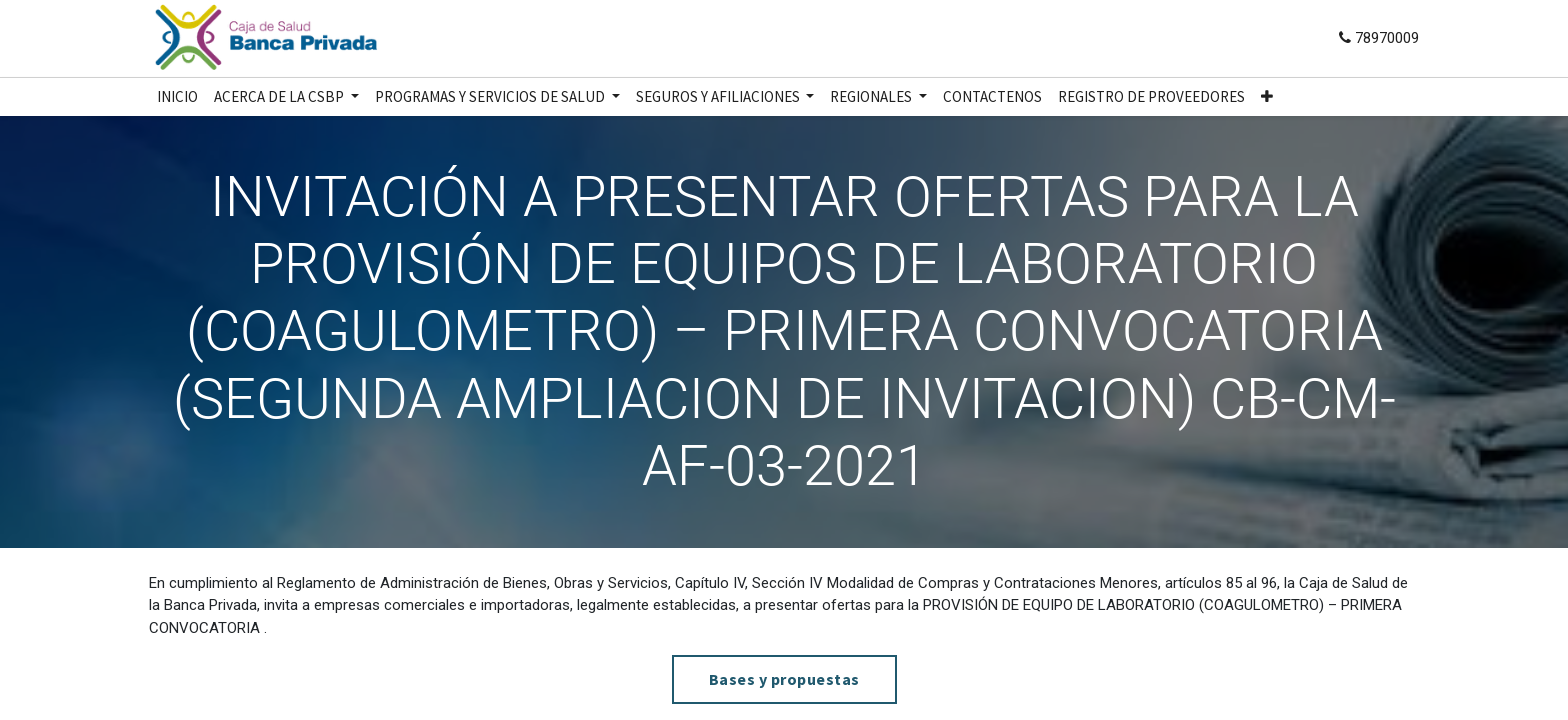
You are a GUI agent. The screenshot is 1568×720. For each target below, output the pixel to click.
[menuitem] (177, 97)
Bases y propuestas (784, 679)
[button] (1267, 97)
